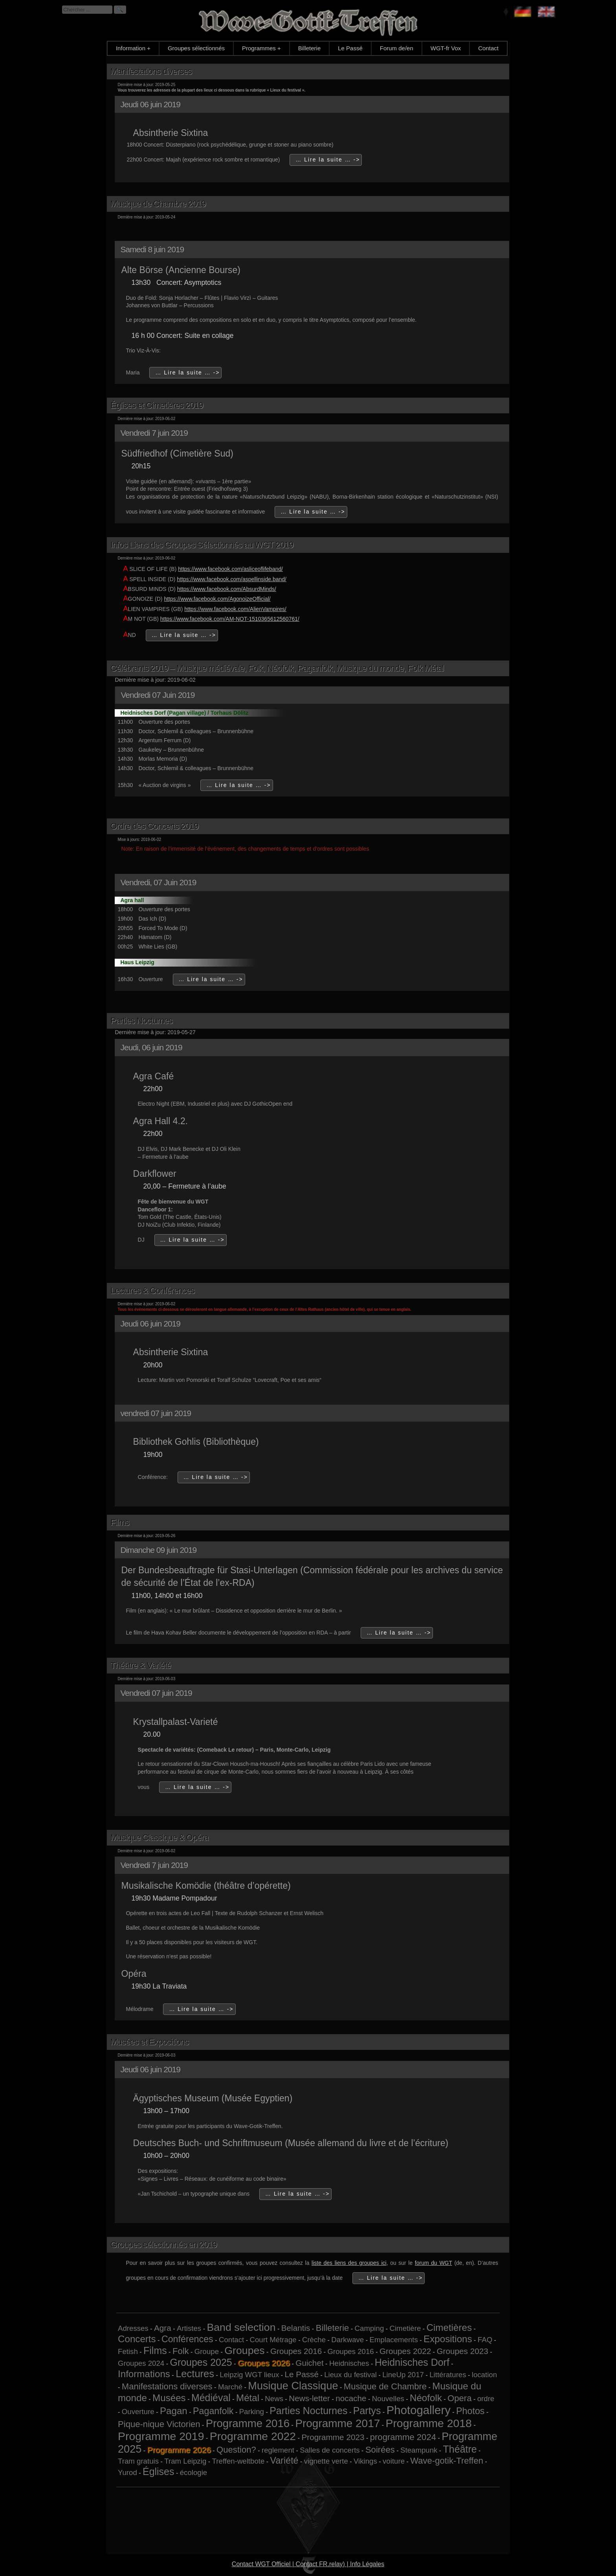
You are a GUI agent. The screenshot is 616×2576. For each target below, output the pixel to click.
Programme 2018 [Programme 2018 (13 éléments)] (428, 2423)
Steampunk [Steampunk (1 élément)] (418, 2450)
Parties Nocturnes (141, 1021)
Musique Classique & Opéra (159, 1837)
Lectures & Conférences (152, 1290)
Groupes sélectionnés (196, 48)
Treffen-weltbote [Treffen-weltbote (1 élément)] (238, 2461)
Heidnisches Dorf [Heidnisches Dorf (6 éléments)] (412, 2362)
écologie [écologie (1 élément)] (193, 2472)
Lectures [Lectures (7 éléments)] (195, 2373)
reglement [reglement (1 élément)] (278, 2450)
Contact (488, 48)
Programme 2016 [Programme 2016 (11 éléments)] (248, 2423)
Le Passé (350, 48)
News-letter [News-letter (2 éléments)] (309, 2398)
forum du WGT (433, 2263)
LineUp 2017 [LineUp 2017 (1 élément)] (403, 2375)
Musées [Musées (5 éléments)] (169, 2398)
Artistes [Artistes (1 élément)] (189, 2328)
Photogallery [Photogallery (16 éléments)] (419, 2410)
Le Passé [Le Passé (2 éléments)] (302, 2374)
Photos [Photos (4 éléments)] (470, 2411)
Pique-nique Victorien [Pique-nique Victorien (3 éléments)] (159, 2424)
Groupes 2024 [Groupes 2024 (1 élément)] (141, 2363)
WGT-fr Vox (446, 48)
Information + (133, 48)
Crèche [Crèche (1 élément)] (314, 2340)
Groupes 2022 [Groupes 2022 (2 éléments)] (405, 2351)
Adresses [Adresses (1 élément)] (133, 2328)
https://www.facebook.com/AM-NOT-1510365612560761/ (229, 619)
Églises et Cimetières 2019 (156, 405)
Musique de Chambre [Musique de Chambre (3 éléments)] (385, 2386)
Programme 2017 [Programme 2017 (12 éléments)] (337, 2423)
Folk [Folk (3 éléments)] (180, 2351)
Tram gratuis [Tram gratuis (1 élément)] (138, 2461)
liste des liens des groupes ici (349, 2263)
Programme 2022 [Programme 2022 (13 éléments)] (253, 2436)
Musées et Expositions (149, 2042)
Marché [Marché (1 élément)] (230, 2387)
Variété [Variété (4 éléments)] (284, 2460)
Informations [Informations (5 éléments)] (144, 2374)
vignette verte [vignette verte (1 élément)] (326, 2461)
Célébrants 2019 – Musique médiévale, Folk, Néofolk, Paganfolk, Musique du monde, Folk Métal (277, 668)
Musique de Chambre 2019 (157, 204)
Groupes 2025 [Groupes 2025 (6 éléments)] (201, 2362)
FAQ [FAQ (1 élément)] (485, 2340)
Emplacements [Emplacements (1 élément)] (393, 2340)
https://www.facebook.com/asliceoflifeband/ (230, 569)
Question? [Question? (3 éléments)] (236, 2450)
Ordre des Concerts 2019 (154, 826)
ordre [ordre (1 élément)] (486, 2398)
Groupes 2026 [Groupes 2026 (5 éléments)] (264, 2362)
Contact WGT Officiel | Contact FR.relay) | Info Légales (308, 2564)
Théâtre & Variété (140, 1665)
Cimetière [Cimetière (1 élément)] (405, 2328)
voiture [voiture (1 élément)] (394, 2461)
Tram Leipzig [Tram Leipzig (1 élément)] (185, 2461)
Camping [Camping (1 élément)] (369, 2328)
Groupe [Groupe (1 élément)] (206, 2351)
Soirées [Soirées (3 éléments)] (380, 2450)
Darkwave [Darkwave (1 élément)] (347, 2340)
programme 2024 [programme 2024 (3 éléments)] (403, 2437)
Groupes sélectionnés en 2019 (163, 2244)
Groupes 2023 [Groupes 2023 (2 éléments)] (462, 2351)
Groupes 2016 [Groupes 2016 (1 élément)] (350, 2351)
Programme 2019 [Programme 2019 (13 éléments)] (161, 2436)
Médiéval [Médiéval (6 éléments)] (211, 2397)
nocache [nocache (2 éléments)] (351, 2398)
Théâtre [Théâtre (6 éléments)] (460, 2449)
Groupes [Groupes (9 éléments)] (244, 2350)
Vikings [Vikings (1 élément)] (365, 2461)
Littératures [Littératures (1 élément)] (447, 2375)
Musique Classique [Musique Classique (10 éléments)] (293, 2386)
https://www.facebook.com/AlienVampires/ (235, 609)
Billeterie (309, 48)
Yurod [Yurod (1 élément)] (127, 2472)
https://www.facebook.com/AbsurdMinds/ (226, 589)
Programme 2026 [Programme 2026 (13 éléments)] (179, 2449)
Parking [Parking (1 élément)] (251, 2411)
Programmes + (261, 48)
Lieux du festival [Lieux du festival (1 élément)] (350, 2375)
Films (119, 1522)
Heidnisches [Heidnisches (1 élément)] (349, 2363)
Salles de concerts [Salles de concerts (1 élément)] (329, 2450)
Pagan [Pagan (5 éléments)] (173, 2410)
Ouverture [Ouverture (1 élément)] (138, 2411)
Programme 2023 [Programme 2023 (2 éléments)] (332, 2437)
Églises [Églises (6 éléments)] (158, 2471)
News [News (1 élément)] (274, 2398)
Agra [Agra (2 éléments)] (162, 2327)
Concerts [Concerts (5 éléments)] (137, 2339)
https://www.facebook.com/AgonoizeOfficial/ (217, 599)
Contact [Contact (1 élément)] (231, 2340)
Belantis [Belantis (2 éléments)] (295, 2327)
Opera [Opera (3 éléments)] (459, 2398)
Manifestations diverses (151, 71)
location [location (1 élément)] (484, 2375)
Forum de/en (396, 48)
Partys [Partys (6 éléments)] (367, 2410)
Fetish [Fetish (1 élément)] (128, 2351)
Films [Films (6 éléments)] (155, 2350)
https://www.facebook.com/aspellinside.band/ (231, 579)
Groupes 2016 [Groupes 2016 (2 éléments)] (296, 2351)
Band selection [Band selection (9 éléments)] (241, 2327)
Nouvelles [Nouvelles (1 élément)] (388, 2398)
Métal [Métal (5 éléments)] (247, 2398)
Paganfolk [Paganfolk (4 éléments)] (213, 2411)
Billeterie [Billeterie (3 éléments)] (332, 2328)
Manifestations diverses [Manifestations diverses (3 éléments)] (167, 2386)
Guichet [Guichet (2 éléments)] (309, 2362)
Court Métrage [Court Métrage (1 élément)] (272, 2340)
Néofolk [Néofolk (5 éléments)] (426, 2398)
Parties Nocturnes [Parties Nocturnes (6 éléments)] (308, 2410)
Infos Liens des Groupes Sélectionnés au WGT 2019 (201, 545)
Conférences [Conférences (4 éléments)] (187, 2339)
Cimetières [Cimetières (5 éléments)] (449, 2327)
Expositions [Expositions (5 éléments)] (448, 2339)
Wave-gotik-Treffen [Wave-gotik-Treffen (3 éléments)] (446, 2461)
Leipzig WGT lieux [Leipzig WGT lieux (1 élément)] (249, 2375)
